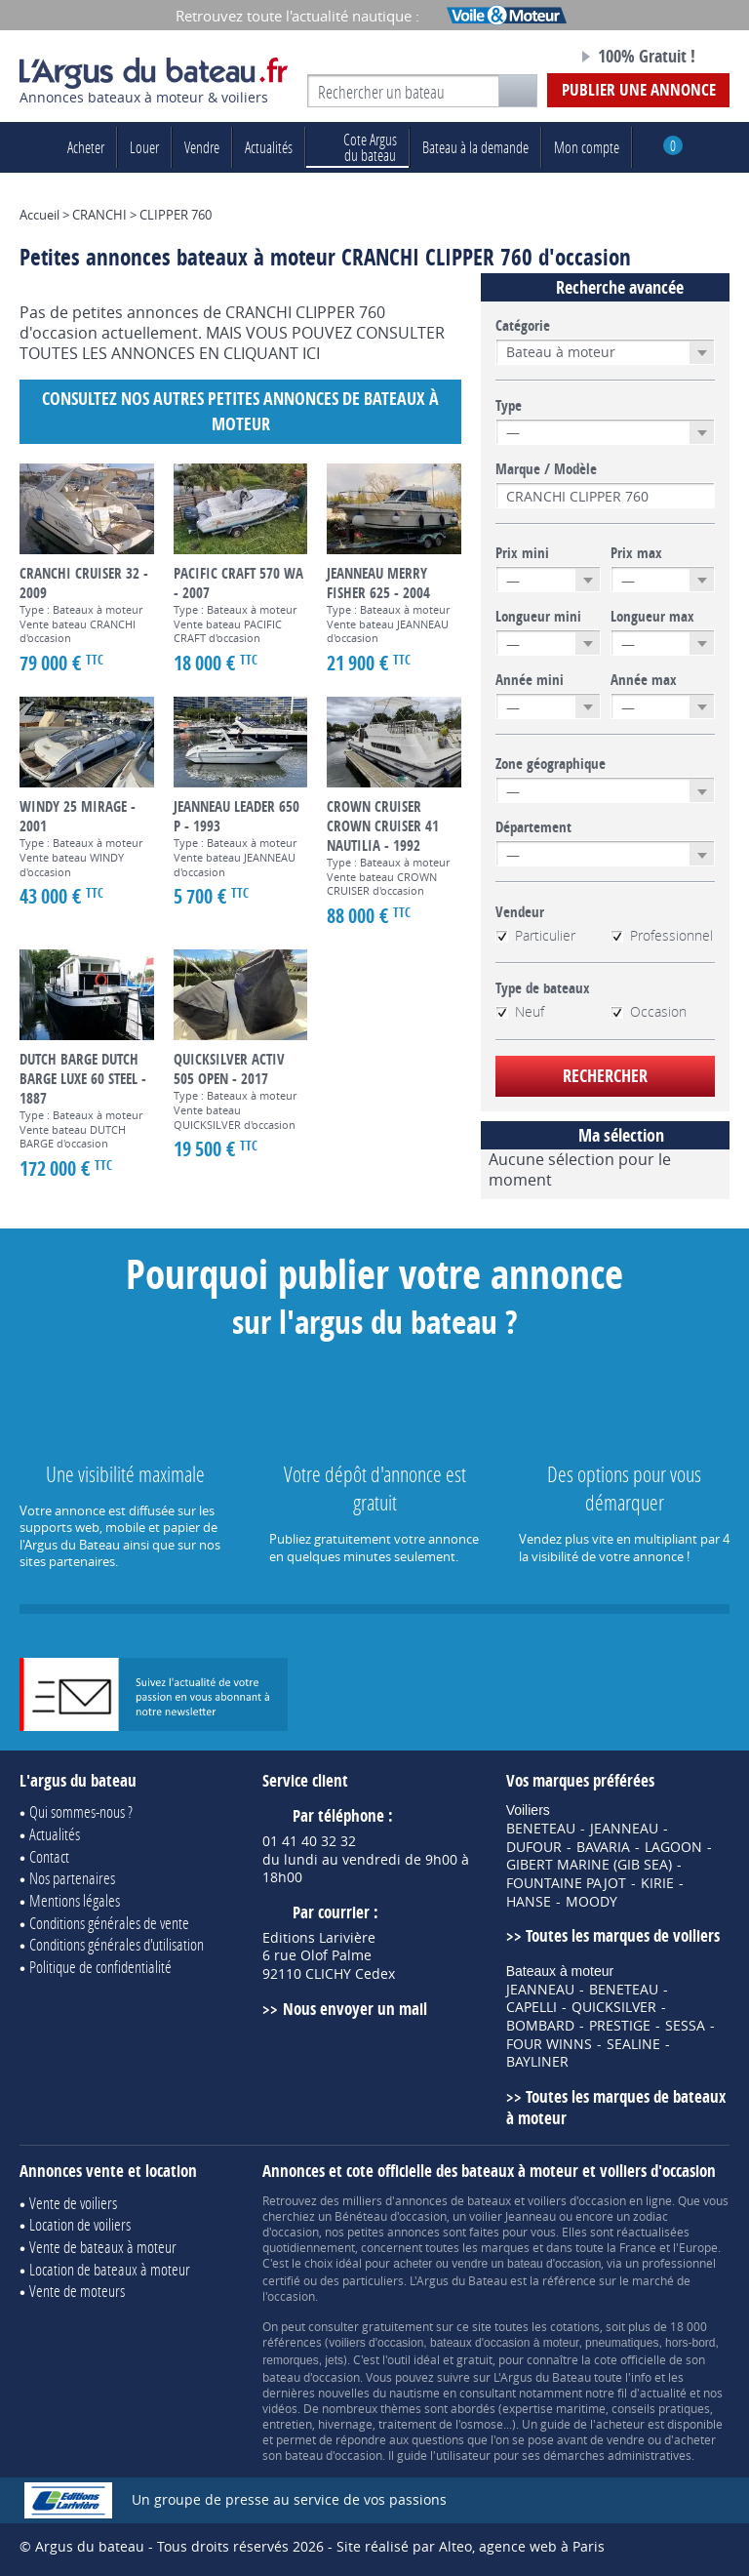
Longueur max (652, 616)
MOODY (591, 1902)
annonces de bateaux (453, 2200)
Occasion (649, 1012)
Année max (644, 680)
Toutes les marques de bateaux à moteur (616, 2107)
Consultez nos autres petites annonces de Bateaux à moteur (240, 411)
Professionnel (662, 936)
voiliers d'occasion (577, 2200)
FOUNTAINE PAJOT (566, 1883)
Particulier (535, 936)
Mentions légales (74, 1900)
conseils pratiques (660, 2408)
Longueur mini (538, 616)
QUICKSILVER (614, 2007)
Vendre (201, 147)
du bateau (357, 147)
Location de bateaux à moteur (109, 2269)
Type (508, 406)
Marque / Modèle (546, 469)
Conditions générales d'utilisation (116, 1944)
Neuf (519, 1012)
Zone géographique (550, 764)
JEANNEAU (624, 1828)
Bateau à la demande (475, 147)
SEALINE (633, 2044)
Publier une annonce (639, 89)
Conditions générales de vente (109, 1923)
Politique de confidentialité (100, 1966)
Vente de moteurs (77, 2290)
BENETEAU (540, 1828)
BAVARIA (603, 1847)
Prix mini (522, 553)
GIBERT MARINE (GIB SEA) (589, 1864)
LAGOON (673, 1847)
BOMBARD (540, 2025)
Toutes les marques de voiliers (623, 1935)
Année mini (529, 680)
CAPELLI (531, 2007)
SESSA (685, 2025)
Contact (49, 1856)
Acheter (85, 147)
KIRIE (657, 1883)
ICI (311, 353)
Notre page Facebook (527, 57)
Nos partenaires (72, 1878)
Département (533, 827)
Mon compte (586, 147)
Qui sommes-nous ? (81, 1811)
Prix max (636, 553)
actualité (663, 2392)
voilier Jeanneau (512, 2216)
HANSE (528, 1902)
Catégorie (522, 326)
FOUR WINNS (549, 2044)
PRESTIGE (619, 2025)
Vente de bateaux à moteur (103, 2246)
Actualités (269, 147)
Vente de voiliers (73, 2203)
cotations (575, 2326)
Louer (144, 147)
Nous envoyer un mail (355, 2008)
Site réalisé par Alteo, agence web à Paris (470, 2546)
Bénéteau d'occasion (391, 2216)
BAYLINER (537, 2062)
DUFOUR (534, 1847)
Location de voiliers (80, 2224)
